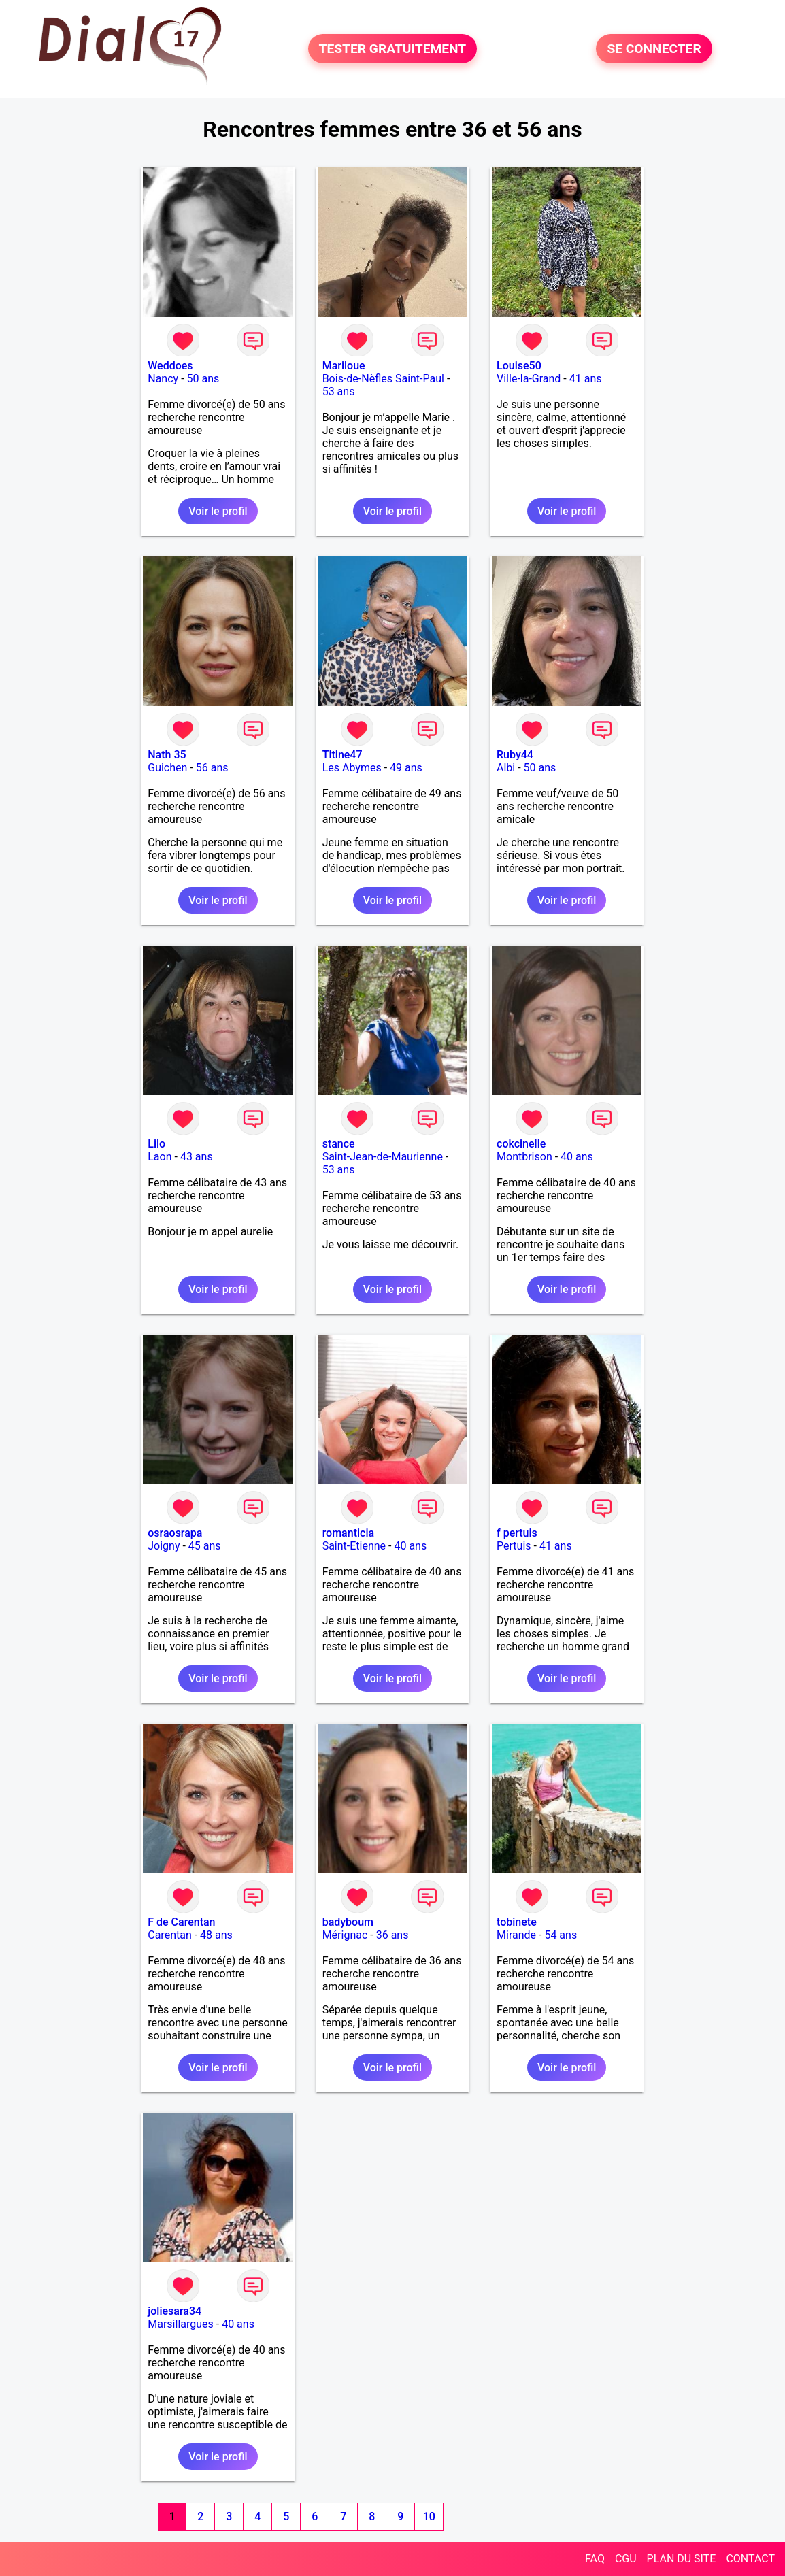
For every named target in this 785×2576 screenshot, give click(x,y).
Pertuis (514, 1545)
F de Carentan (181, 1922)
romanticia (348, 1532)
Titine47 (342, 754)
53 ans (338, 391)
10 (429, 2516)
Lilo (156, 1143)
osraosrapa (175, 1532)
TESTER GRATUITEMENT (393, 48)
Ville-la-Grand (529, 378)
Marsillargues (181, 2324)
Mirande (516, 1934)
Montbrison (524, 1156)
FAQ (595, 2558)
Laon (159, 1156)
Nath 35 (167, 754)
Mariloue (343, 365)
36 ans (392, 1934)
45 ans (204, 1545)
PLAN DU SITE (681, 2558)
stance (338, 1143)
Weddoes (170, 365)
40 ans (577, 1156)
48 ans (216, 1934)
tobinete (517, 1922)
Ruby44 (515, 754)
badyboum (347, 1922)
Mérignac (345, 1934)
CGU (626, 2558)
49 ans (406, 767)
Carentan (169, 1934)
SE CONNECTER (654, 48)
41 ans (585, 378)
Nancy (163, 378)
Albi (506, 767)
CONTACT (750, 2558)
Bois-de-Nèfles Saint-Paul (383, 378)
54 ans (560, 1934)
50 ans (203, 378)
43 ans (196, 1156)
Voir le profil (217, 511)
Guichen (167, 767)
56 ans (212, 767)
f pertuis (517, 1532)
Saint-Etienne (354, 1545)
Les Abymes (352, 767)
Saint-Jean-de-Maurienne (382, 1156)
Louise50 (519, 365)
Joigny (164, 1545)
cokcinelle (521, 1143)
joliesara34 (174, 2311)
